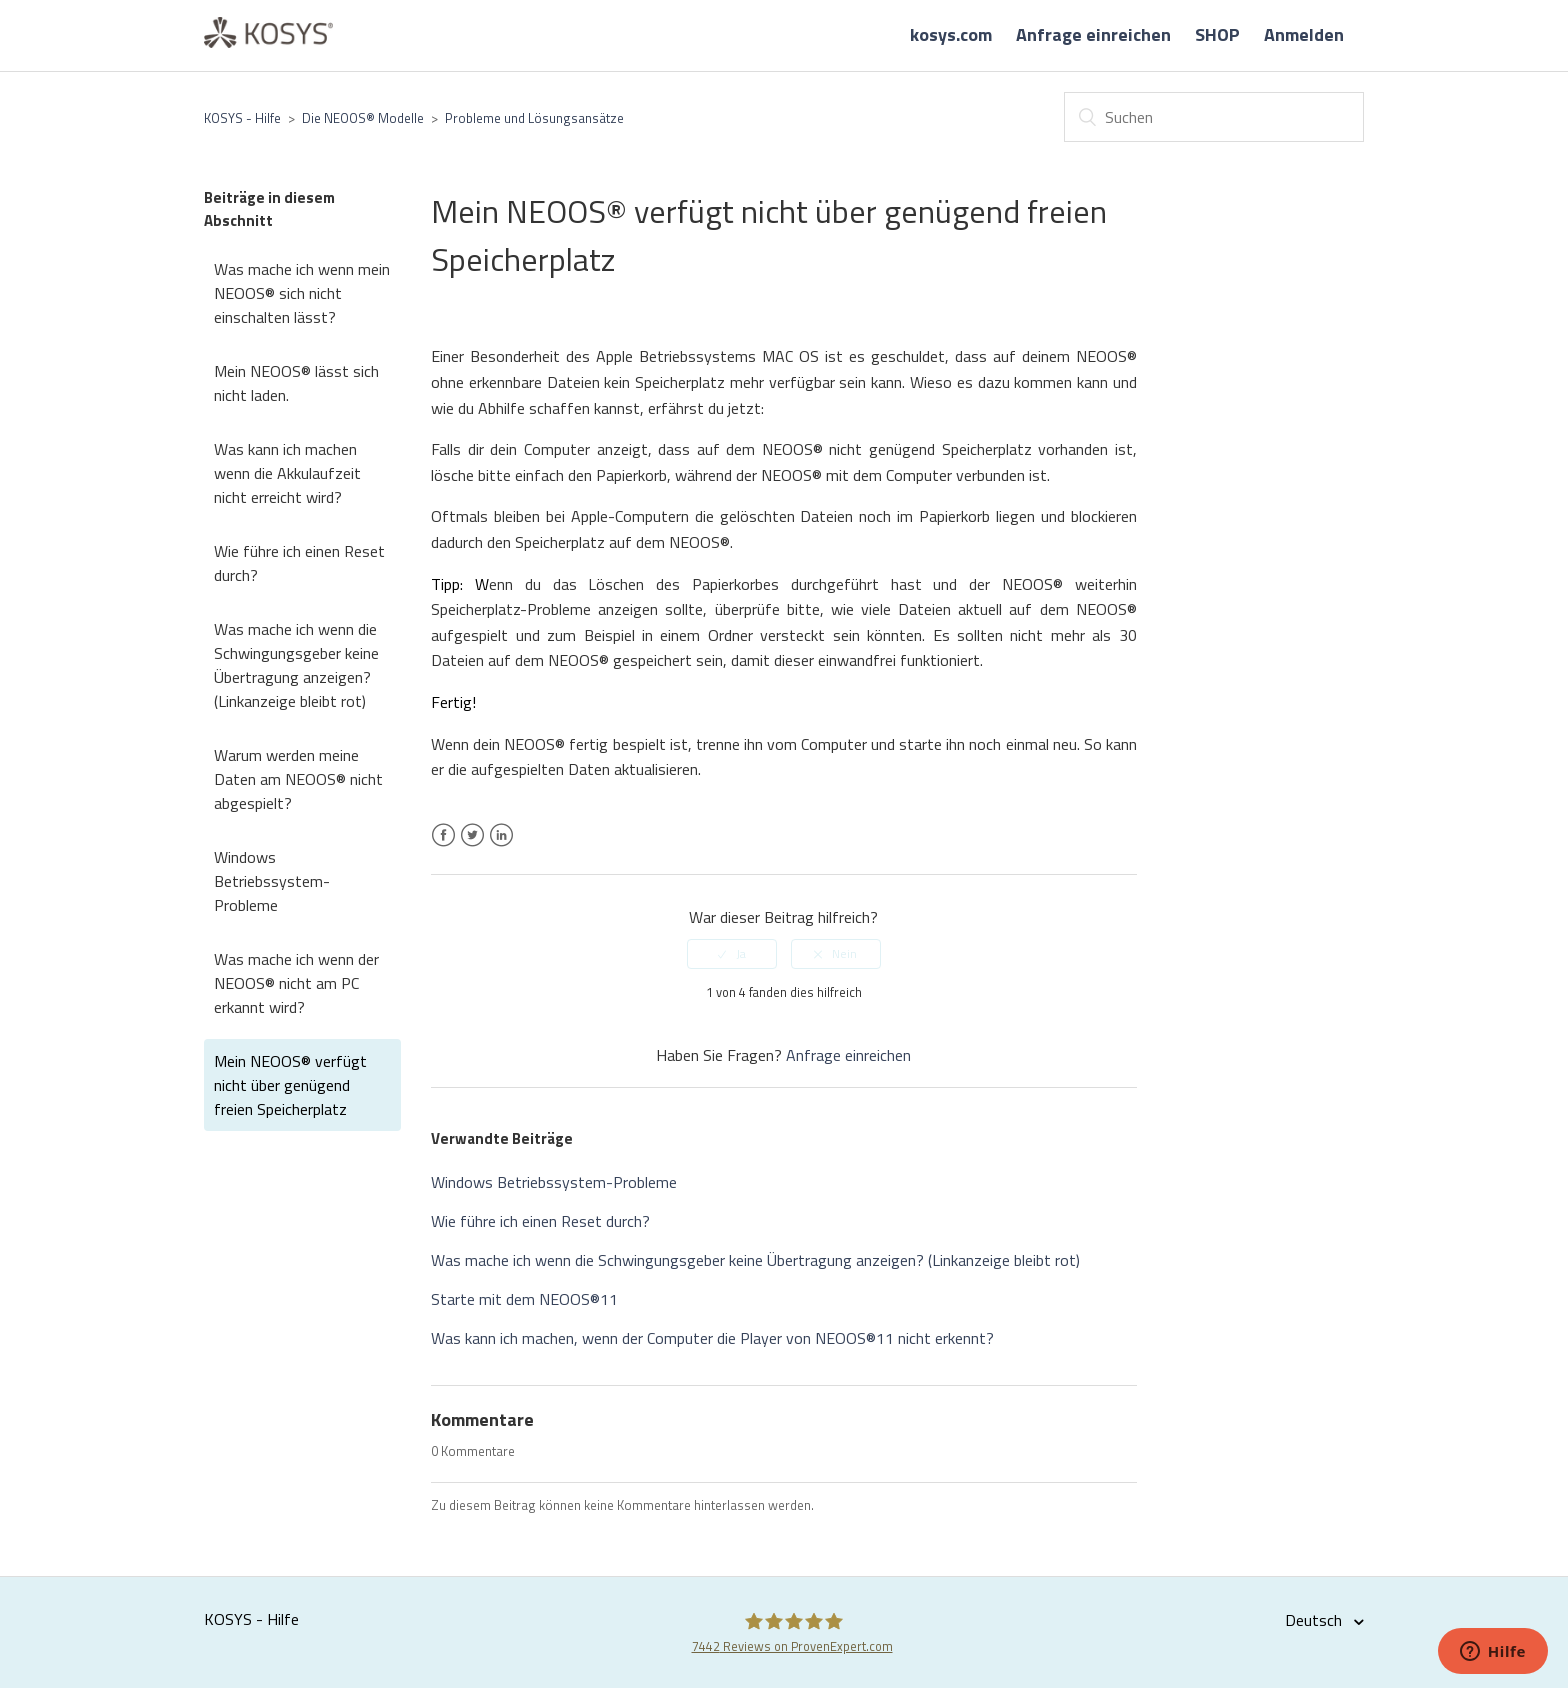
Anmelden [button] (1304, 34)
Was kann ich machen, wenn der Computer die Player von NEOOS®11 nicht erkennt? (712, 1338)
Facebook (443, 847)
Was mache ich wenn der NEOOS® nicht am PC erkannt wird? (296, 983)
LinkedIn (501, 847)
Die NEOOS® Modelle (363, 118)
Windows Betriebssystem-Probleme (272, 881)
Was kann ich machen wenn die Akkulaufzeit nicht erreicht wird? (287, 473)
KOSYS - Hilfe (242, 118)
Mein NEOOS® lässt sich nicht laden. (296, 383)
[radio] (732, 954)
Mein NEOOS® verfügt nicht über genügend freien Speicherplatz (290, 1085)
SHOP (1217, 34)
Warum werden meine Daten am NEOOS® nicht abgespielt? (298, 779)
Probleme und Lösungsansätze (534, 118)
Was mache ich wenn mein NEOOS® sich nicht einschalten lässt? (302, 293)
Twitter (472, 847)
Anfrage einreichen (1093, 34)
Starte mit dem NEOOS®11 (524, 1299)
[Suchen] (1214, 117)
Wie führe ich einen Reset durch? (299, 563)
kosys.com (951, 34)
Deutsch (1315, 1620)
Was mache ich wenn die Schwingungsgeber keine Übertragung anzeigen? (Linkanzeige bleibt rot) (296, 665)
